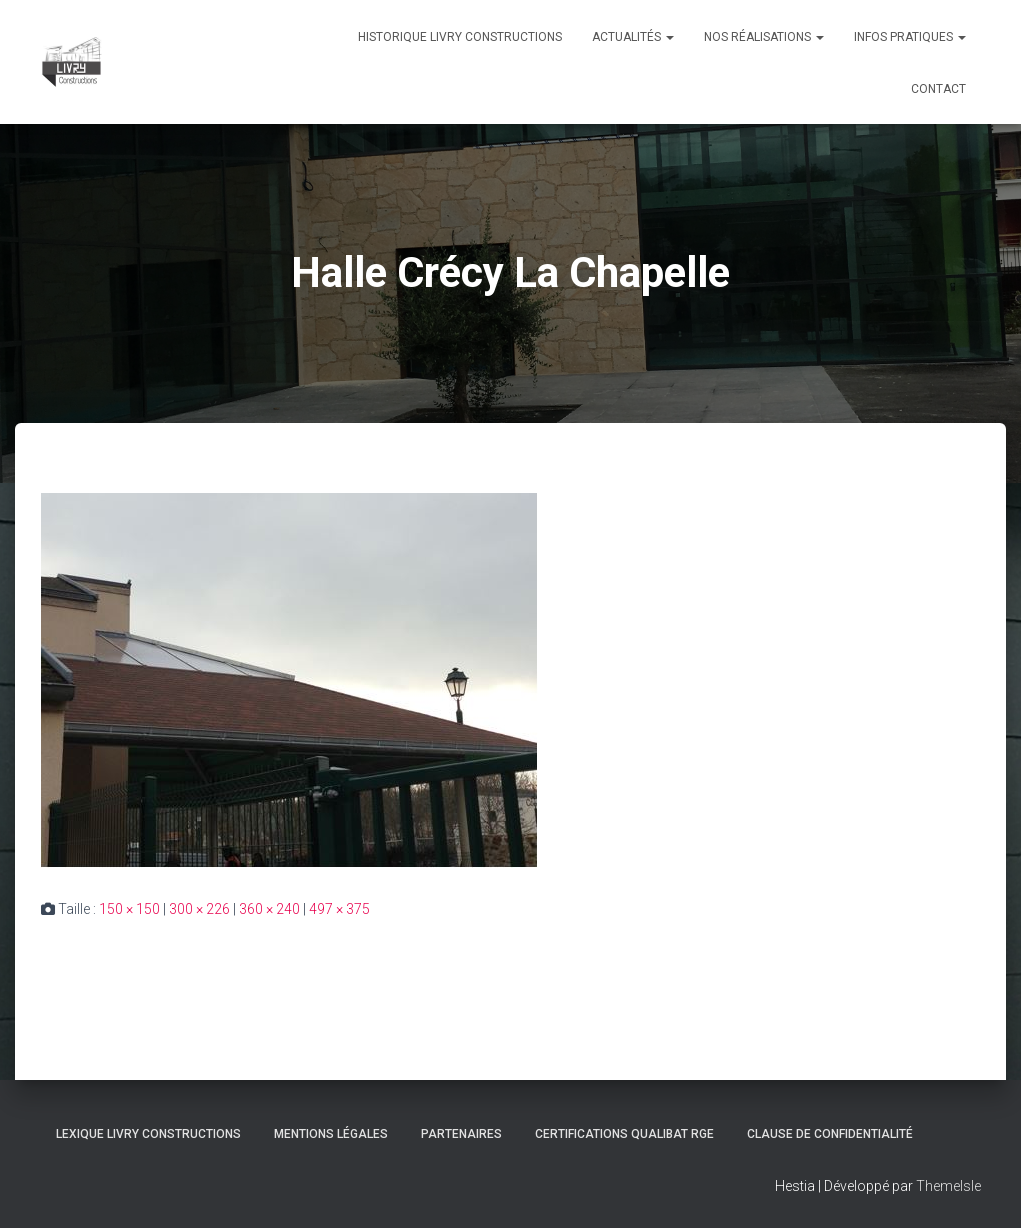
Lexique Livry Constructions (148, 1134)
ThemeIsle (948, 1186)
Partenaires (461, 1134)
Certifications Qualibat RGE (624, 1134)
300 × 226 (199, 909)
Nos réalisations (764, 37)
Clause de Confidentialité (830, 1134)
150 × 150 (129, 909)
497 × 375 (339, 909)
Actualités (633, 37)
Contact (938, 89)
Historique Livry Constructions (460, 37)
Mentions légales (331, 1134)
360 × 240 (269, 909)
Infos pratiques (910, 37)
